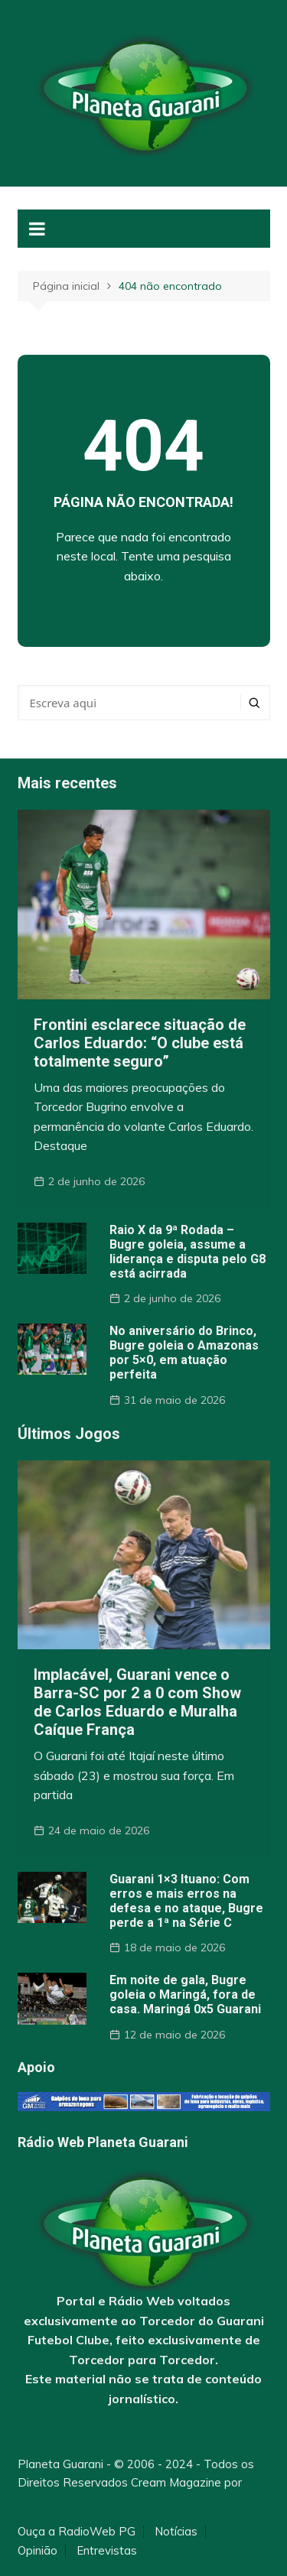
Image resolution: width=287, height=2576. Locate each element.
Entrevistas (107, 2551)
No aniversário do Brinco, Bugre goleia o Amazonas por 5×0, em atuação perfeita (184, 1353)
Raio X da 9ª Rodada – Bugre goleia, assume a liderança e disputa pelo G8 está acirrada (187, 1252)
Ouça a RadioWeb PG (76, 2532)
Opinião (37, 2551)
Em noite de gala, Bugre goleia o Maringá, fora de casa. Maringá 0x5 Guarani (185, 1994)
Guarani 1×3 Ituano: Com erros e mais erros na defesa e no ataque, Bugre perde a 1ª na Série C (186, 1901)
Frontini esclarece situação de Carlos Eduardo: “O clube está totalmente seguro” (140, 1042)
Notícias (176, 2532)
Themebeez (50, 2500)
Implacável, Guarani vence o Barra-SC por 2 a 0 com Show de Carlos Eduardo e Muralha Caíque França (137, 1702)
